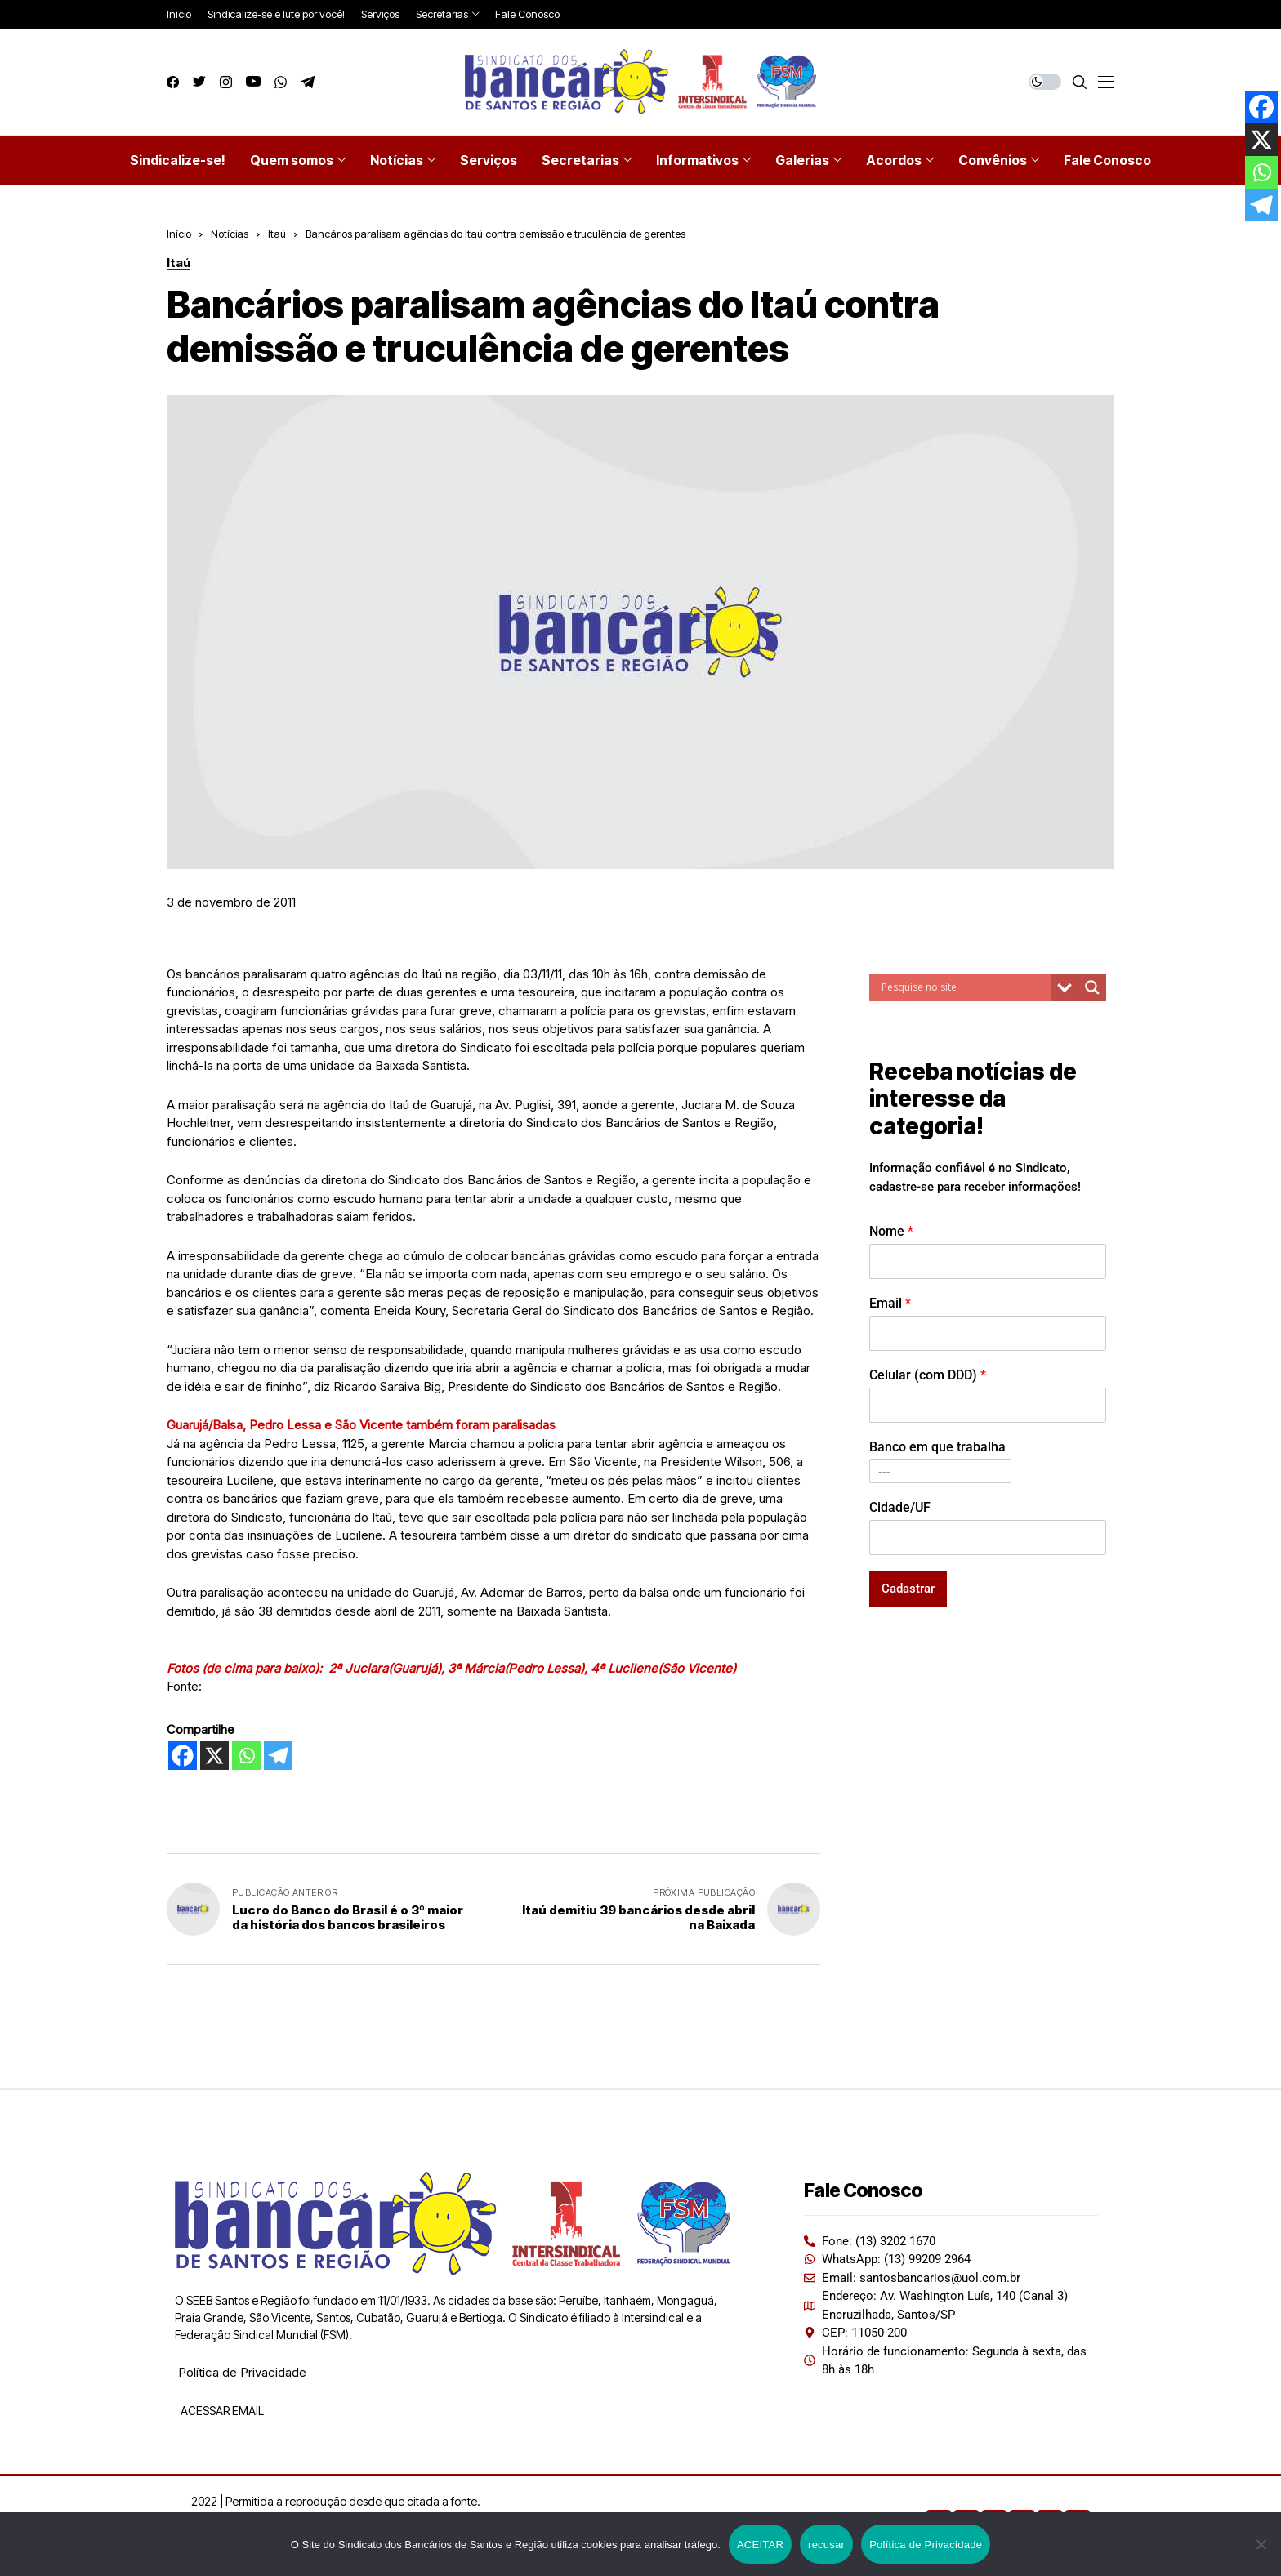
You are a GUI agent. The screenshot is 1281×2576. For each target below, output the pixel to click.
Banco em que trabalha (937, 1447)
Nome (891, 1231)
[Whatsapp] (246, 1755)
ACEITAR (760, 2544)
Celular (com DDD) (927, 1375)
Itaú (277, 233)
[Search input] (964, 987)
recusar (826, 2544)
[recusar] (1260, 2544)
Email (890, 1303)
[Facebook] (182, 1755)
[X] (214, 1755)
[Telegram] (278, 1755)
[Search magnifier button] (1092, 987)
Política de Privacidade (242, 2372)
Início (179, 233)
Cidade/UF (900, 1507)
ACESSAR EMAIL (221, 2411)
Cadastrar (908, 1588)
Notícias (229, 233)
